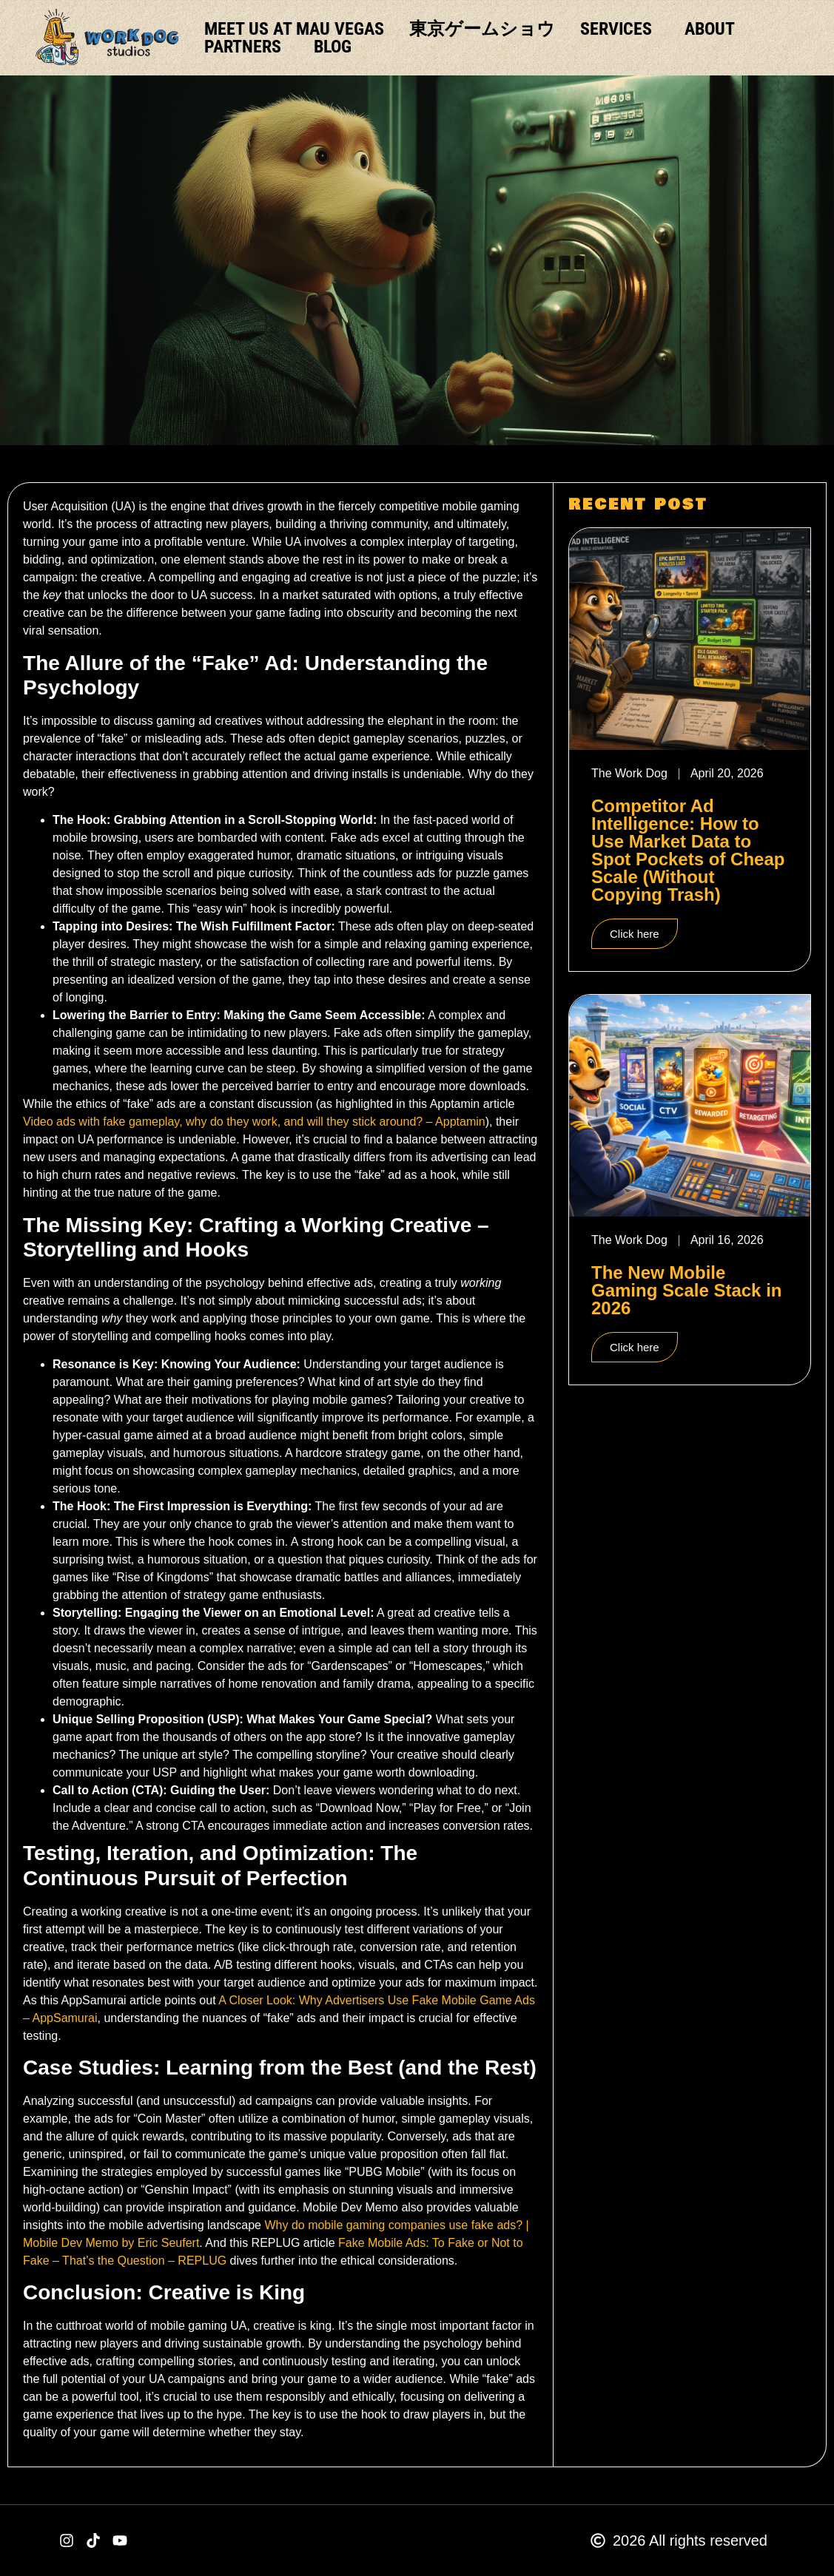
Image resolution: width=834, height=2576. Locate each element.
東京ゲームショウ (482, 29)
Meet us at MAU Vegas (294, 29)
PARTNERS (246, 46)
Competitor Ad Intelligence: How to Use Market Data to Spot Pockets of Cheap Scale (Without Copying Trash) (687, 850)
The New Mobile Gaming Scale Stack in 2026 (686, 1290)
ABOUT (710, 29)
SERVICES (619, 29)
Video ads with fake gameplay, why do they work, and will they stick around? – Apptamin (254, 1121)
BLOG (333, 46)
